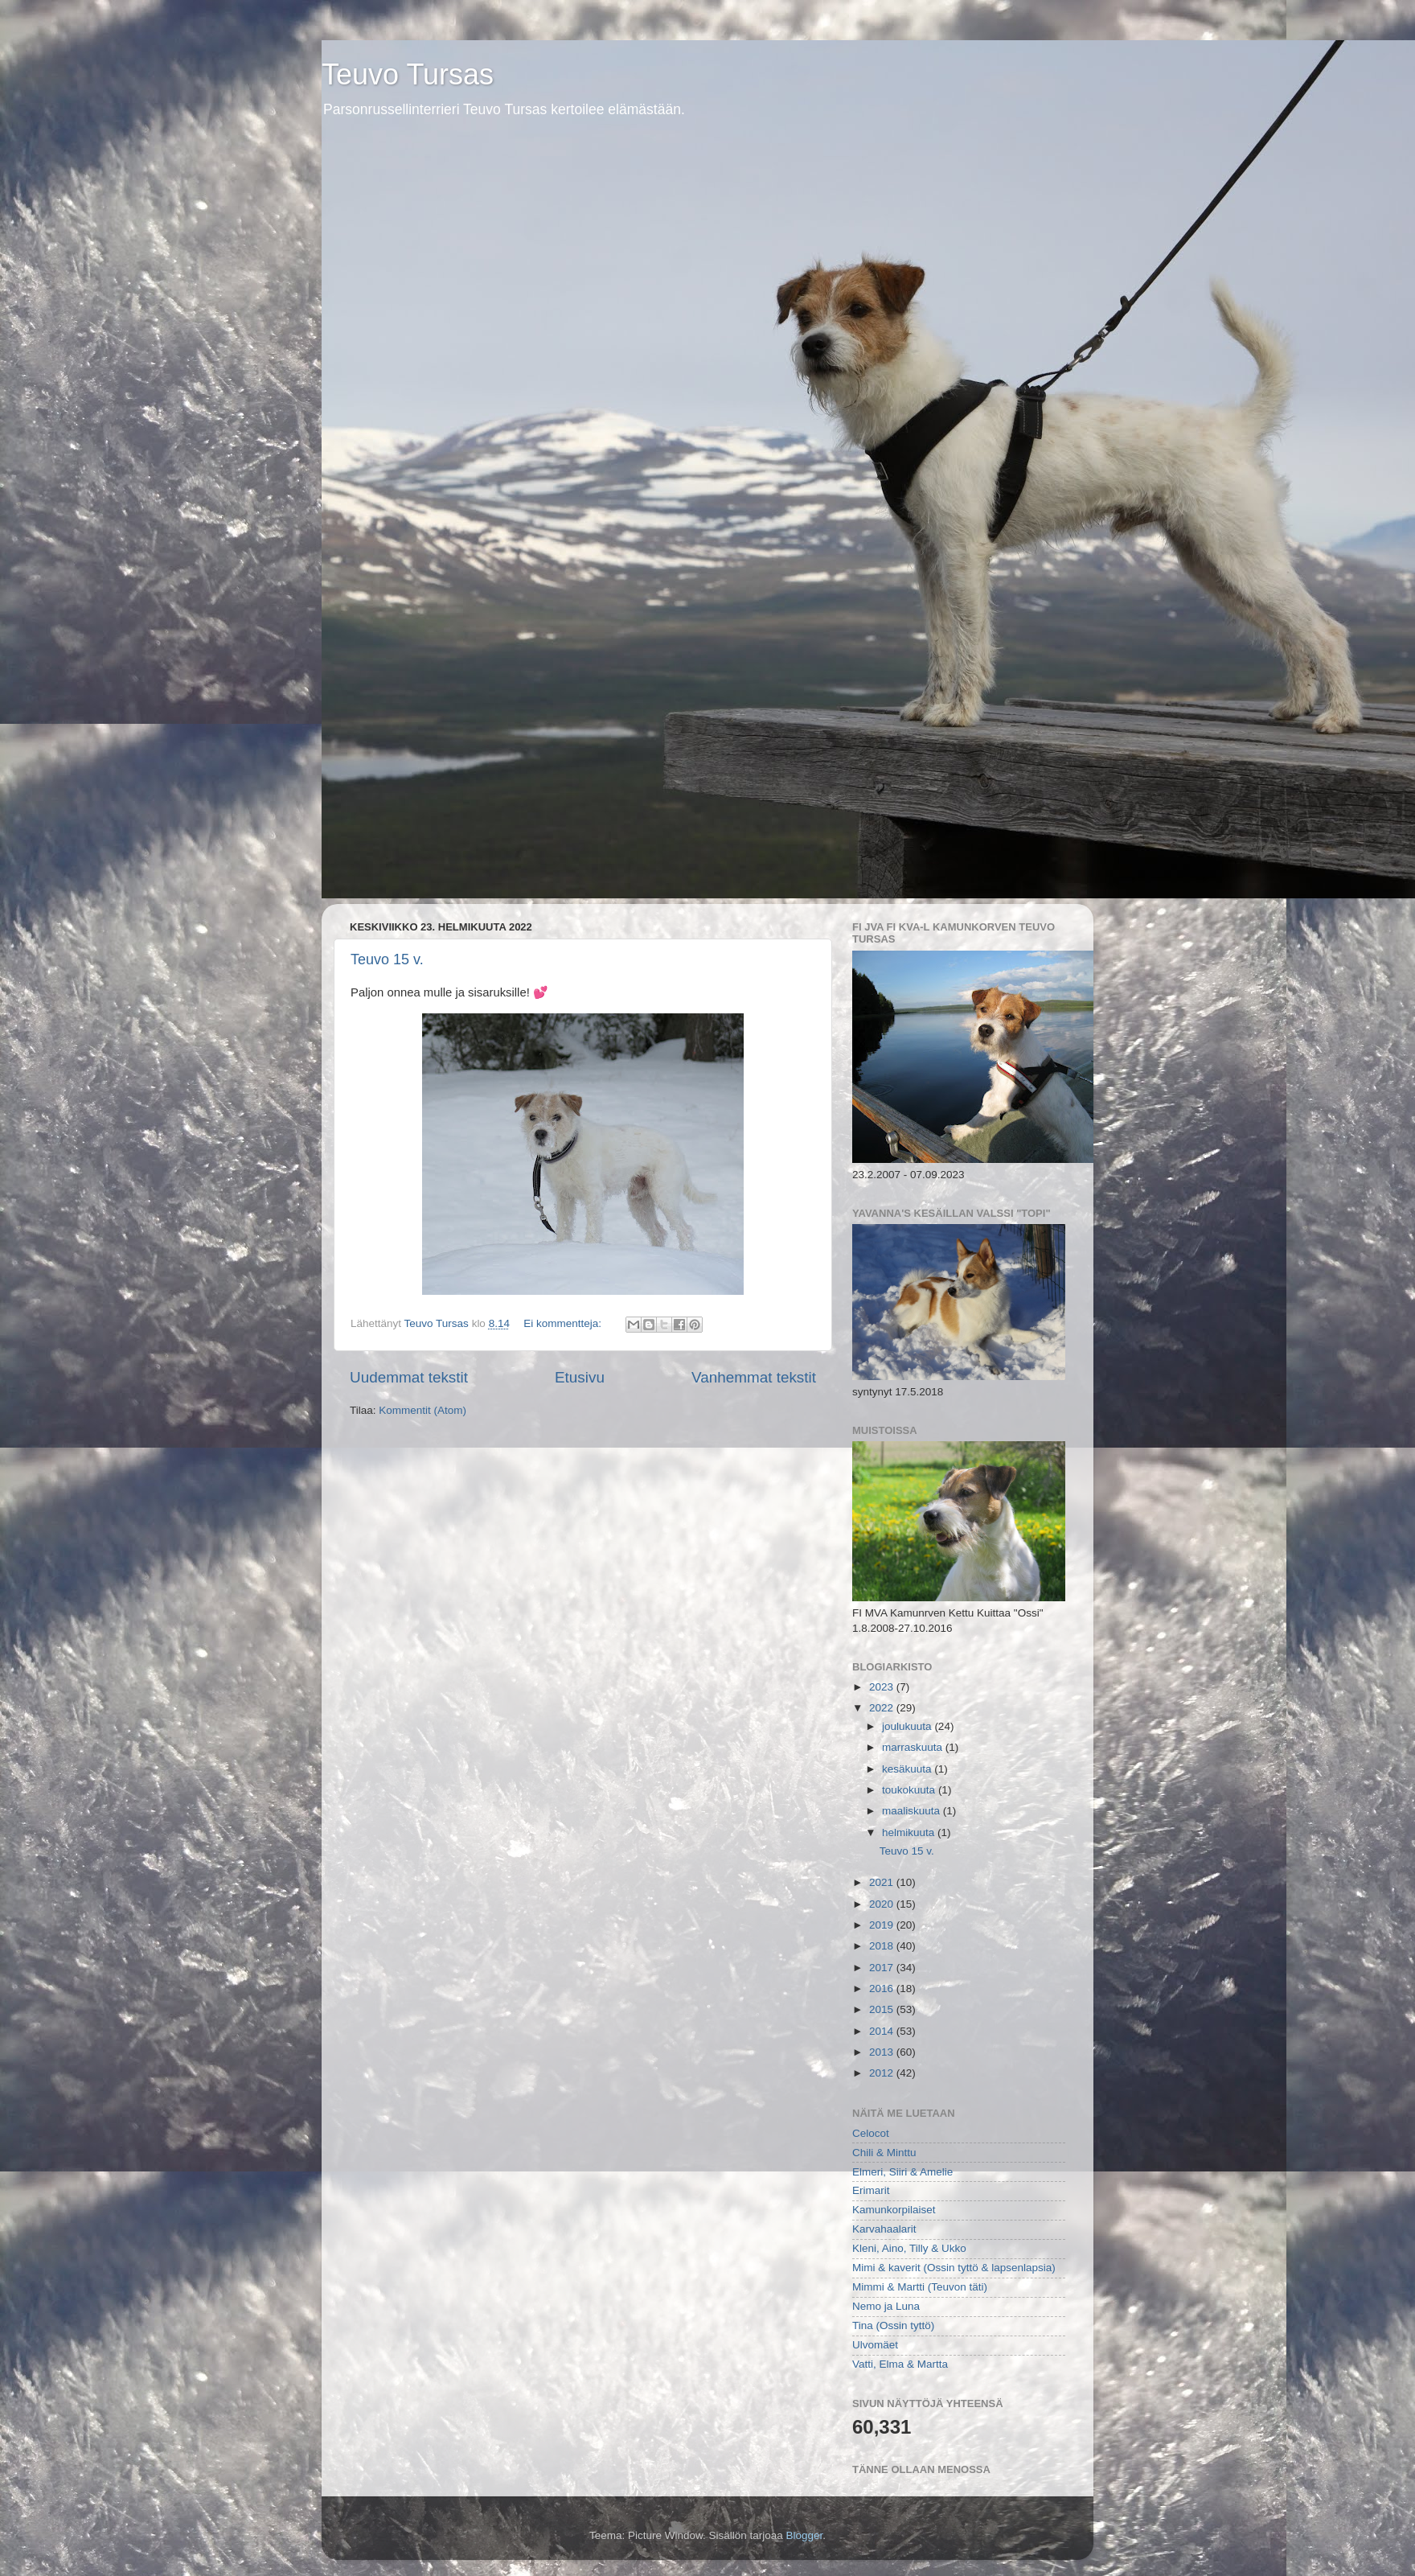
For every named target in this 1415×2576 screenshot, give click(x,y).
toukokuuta (910, 1790)
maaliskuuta (912, 1811)
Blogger (804, 2535)
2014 (882, 2031)
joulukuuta (908, 1726)
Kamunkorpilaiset (894, 2210)
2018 (882, 1946)
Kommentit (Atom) (422, 1410)
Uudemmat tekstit (409, 1377)
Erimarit (871, 2190)
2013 (882, 2052)
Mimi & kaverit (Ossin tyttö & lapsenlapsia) (954, 2268)
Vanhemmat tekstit (753, 1377)
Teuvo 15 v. (387, 959)
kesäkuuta (908, 1769)
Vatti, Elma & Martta (900, 2364)
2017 (882, 1968)
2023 (882, 1687)
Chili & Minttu (884, 2153)
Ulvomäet (875, 2345)
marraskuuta (913, 1747)
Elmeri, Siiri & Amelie (902, 2172)
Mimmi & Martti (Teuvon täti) (919, 2287)
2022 (882, 1708)
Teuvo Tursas (408, 74)
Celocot (870, 2133)
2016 (882, 1988)
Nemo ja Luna (886, 2306)
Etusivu (580, 1377)
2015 (882, 2009)
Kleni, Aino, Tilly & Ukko (909, 2248)
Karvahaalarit (884, 2229)
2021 (882, 1882)
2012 (882, 2073)
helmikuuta (909, 1832)
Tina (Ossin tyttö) (893, 2325)
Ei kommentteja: (564, 1323)
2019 (882, 1925)
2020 (882, 1904)
